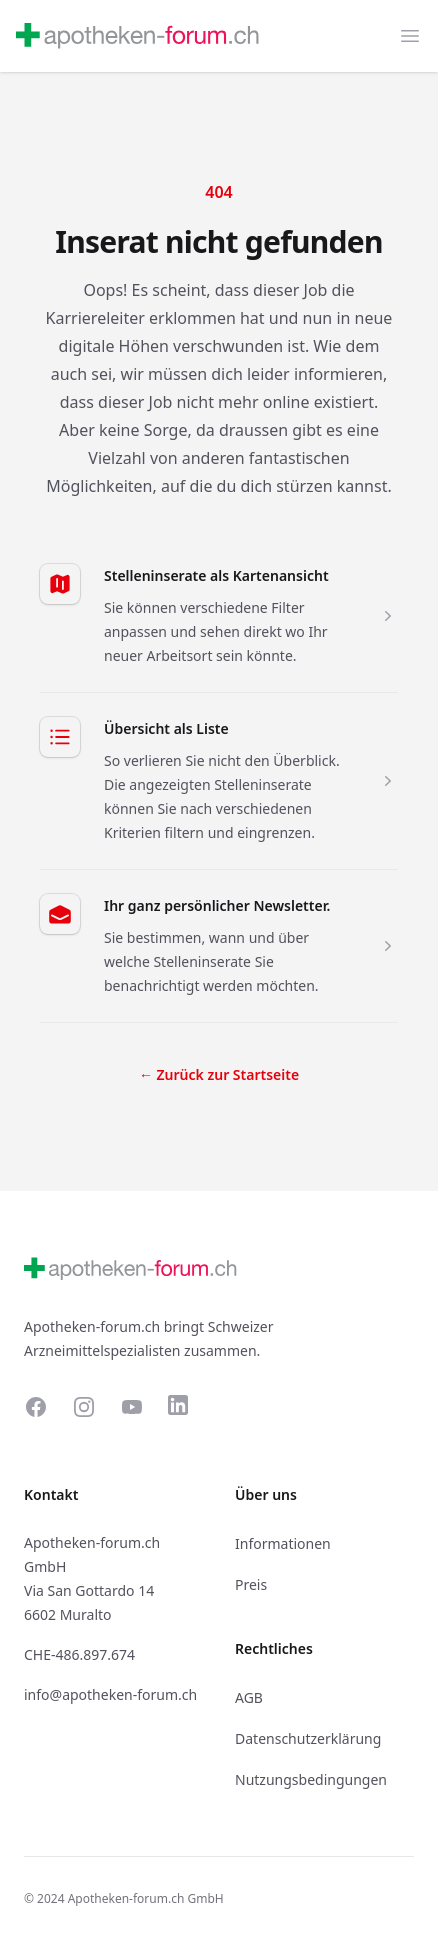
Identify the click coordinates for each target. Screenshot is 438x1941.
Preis (251, 1584)
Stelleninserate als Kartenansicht (216, 575)
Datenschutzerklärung (308, 1738)
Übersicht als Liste (166, 728)
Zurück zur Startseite (219, 1074)
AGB (249, 1697)
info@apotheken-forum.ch (110, 1694)
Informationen (283, 1543)
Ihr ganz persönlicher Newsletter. (217, 905)
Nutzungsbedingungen (311, 1779)
